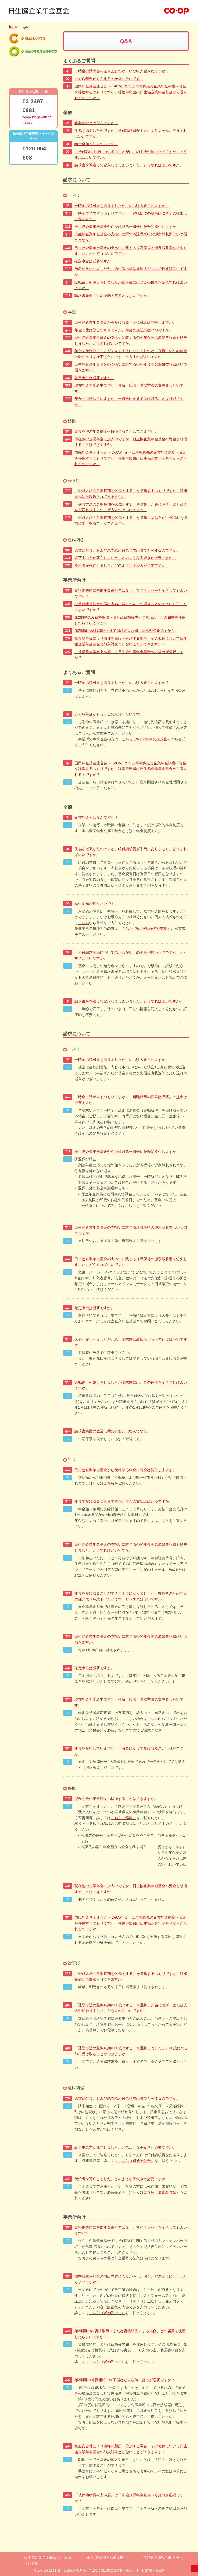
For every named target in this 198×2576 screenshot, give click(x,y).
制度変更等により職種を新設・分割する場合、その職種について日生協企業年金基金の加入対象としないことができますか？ (130, 641)
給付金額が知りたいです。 (96, 144)
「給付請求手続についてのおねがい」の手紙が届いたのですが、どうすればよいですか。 (130, 155)
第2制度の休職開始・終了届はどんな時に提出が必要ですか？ (124, 631)
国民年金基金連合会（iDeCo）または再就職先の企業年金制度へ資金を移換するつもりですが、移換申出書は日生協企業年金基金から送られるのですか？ (130, 92)
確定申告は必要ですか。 (94, 261)
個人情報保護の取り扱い (107, 2557)
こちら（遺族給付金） (136, 2161)
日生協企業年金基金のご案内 (47, 2557)
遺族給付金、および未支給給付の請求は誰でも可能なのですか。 (127, 550)
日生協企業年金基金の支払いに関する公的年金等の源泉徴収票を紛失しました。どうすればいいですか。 (130, 340)
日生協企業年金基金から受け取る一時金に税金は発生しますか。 (127, 227)
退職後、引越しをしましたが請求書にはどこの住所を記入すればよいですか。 (130, 285)
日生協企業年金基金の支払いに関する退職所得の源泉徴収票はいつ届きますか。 (130, 237)
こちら (83, 733)
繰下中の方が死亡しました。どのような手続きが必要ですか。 (125, 558)
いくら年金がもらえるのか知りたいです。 (109, 79)
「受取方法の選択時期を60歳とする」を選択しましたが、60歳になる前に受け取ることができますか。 (131, 520)
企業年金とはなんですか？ (96, 123)
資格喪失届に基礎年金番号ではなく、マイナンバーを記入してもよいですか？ (130, 593)
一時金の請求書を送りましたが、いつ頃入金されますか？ (121, 71)
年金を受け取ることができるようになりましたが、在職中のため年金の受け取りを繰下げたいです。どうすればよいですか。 (130, 354)
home (13, 27)
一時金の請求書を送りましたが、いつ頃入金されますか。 (121, 206)
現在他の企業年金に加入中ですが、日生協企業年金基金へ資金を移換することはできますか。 (130, 442)
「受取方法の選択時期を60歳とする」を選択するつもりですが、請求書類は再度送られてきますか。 (131, 494)
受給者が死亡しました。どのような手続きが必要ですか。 (121, 565)
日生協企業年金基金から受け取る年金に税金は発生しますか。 (125, 322)
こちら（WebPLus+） (107, 2313)
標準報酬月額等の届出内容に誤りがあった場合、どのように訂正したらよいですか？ (130, 607)
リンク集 (31, 2563)
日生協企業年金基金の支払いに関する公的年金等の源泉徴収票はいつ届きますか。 (130, 367)
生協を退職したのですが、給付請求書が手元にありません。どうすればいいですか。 (130, 133)
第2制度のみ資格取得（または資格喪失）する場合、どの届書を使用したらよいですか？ (130, 620)
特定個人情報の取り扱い (163, 2557)
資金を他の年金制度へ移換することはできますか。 (116, 431)
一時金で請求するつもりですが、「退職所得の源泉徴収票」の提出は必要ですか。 (130, 216)
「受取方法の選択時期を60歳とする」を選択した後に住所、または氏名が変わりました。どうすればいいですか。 (131, 507)
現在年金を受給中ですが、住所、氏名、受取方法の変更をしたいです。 (128, 388)
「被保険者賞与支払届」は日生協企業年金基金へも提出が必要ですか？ (128, 655)
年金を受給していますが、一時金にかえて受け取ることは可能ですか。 (128, 402)
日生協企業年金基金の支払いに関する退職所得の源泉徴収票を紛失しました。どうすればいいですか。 (130, 251)
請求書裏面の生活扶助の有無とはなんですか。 (112, 296)
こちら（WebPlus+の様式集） (146, 739)
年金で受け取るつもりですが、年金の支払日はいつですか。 (123, 330)
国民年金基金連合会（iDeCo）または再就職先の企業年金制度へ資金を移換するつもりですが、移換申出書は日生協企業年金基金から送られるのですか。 (130, 458)
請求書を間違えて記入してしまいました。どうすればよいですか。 (128, 165)
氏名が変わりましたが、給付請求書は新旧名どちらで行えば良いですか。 (130, 271)
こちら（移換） (123, 1818)
